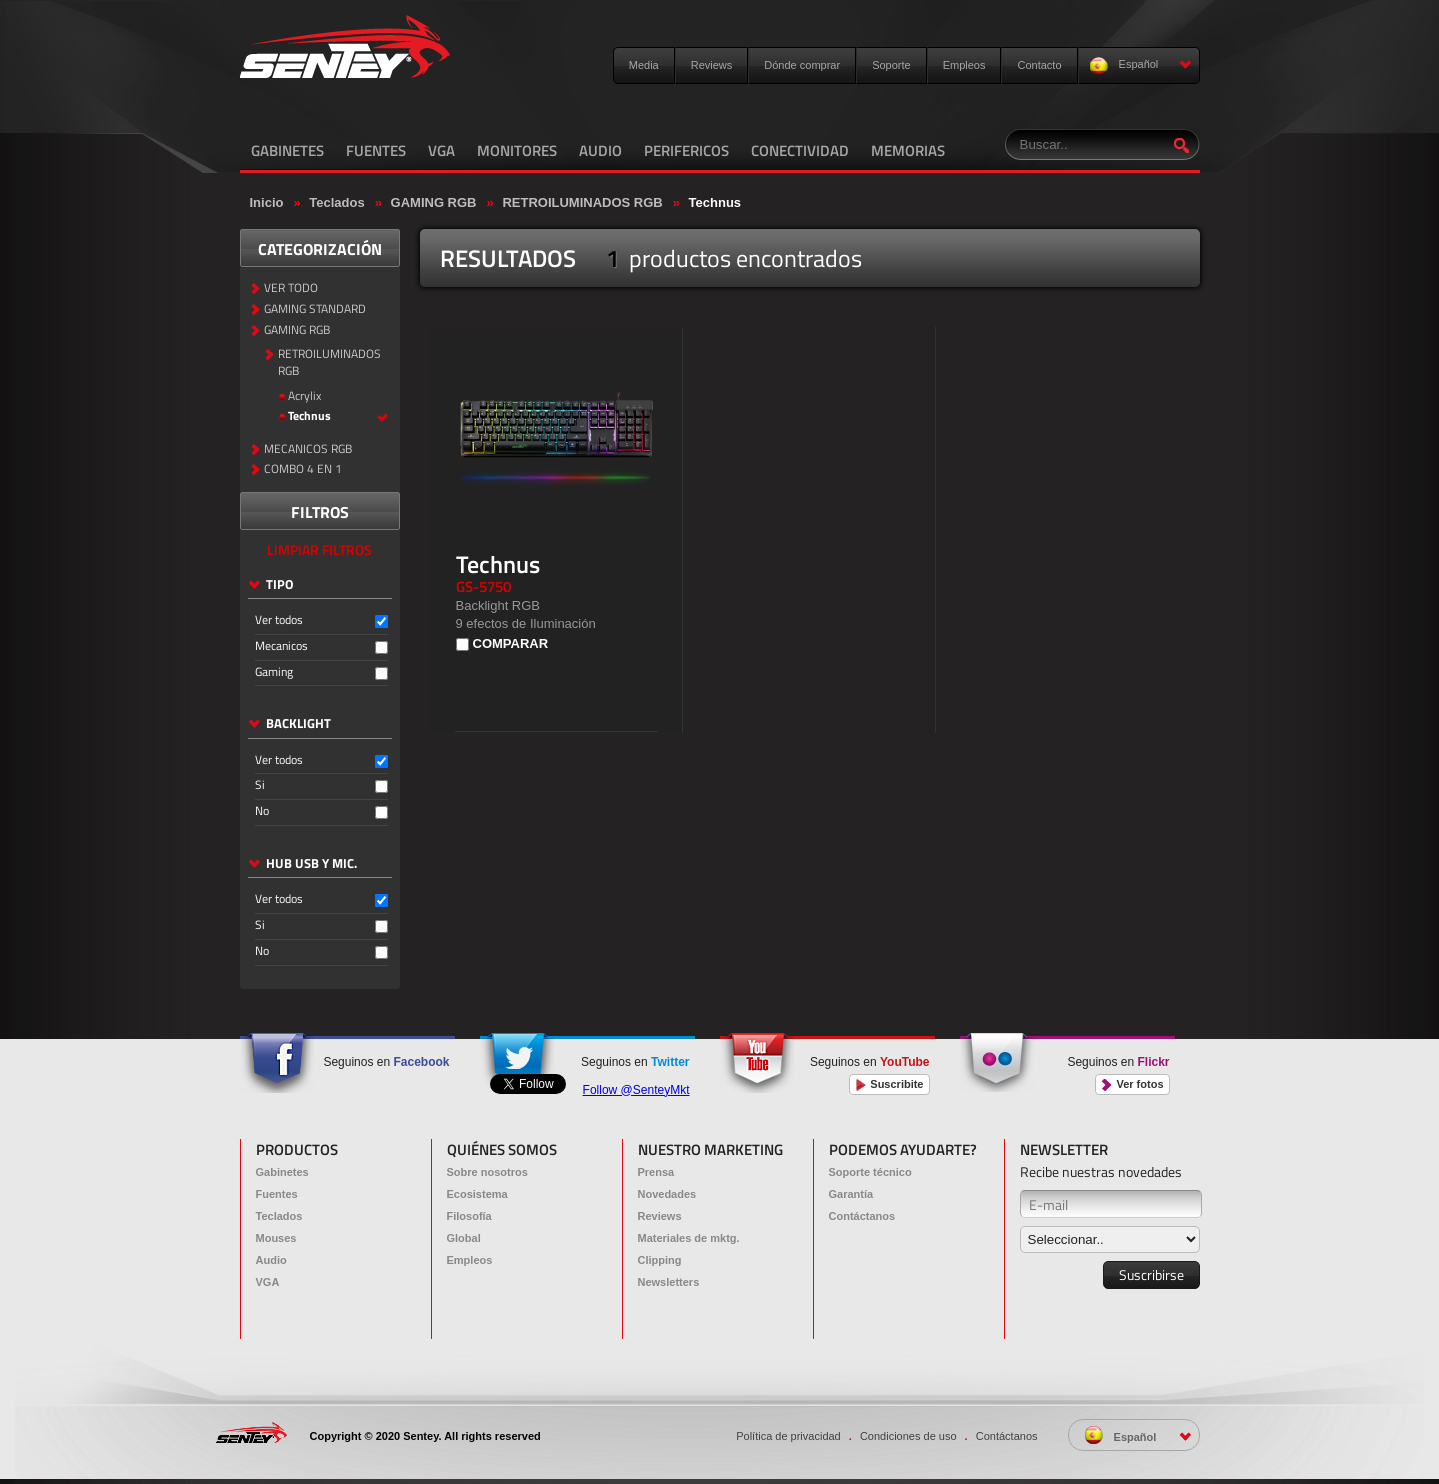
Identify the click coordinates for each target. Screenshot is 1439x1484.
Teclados (336, 202)
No (262, 811)
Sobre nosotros (487, 1172)
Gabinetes (282, 1172)
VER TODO (291, 288)
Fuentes (277, 1194)
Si (260, 785)
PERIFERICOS (686, 150)
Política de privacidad (788, 1436)
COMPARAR (511, 643)
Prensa (656, 1172)
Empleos (964, 65)
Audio (271, 1260)
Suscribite (889, 1084)
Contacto (1039, 65)
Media (644, 65)
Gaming (274, 672)
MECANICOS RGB (308, 449)
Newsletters (669, 1282)
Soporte (891, 65)
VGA (441, 150)
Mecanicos (281, 646)
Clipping (660, 1260)
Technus (715, 202)
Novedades (667, 1194)
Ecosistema (477, 1194)
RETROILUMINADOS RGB (582, 202)
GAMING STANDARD (315, 309)
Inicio (267, 202)
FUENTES (376, 150)
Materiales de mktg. (689, 1238)
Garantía (851, 1194)
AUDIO (600, 150)
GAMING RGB (434, 202)
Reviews (712, 65)
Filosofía (469, 1216)
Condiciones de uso (908, 1436)
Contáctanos (862, 1216)
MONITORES (517, 150)
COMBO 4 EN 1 (303, 469)
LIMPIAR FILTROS (319, 549)
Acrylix (304, 396)
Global (464, 1238)
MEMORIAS (908, 150)
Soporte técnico (870, 1172)
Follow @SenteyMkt (636, 1090)
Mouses (276, 1238)
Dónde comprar (802, 65)
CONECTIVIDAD (800, 150)
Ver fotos (1132, 1084)
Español (1140, 65)
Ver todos (279, 620)
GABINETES (287, 150)
